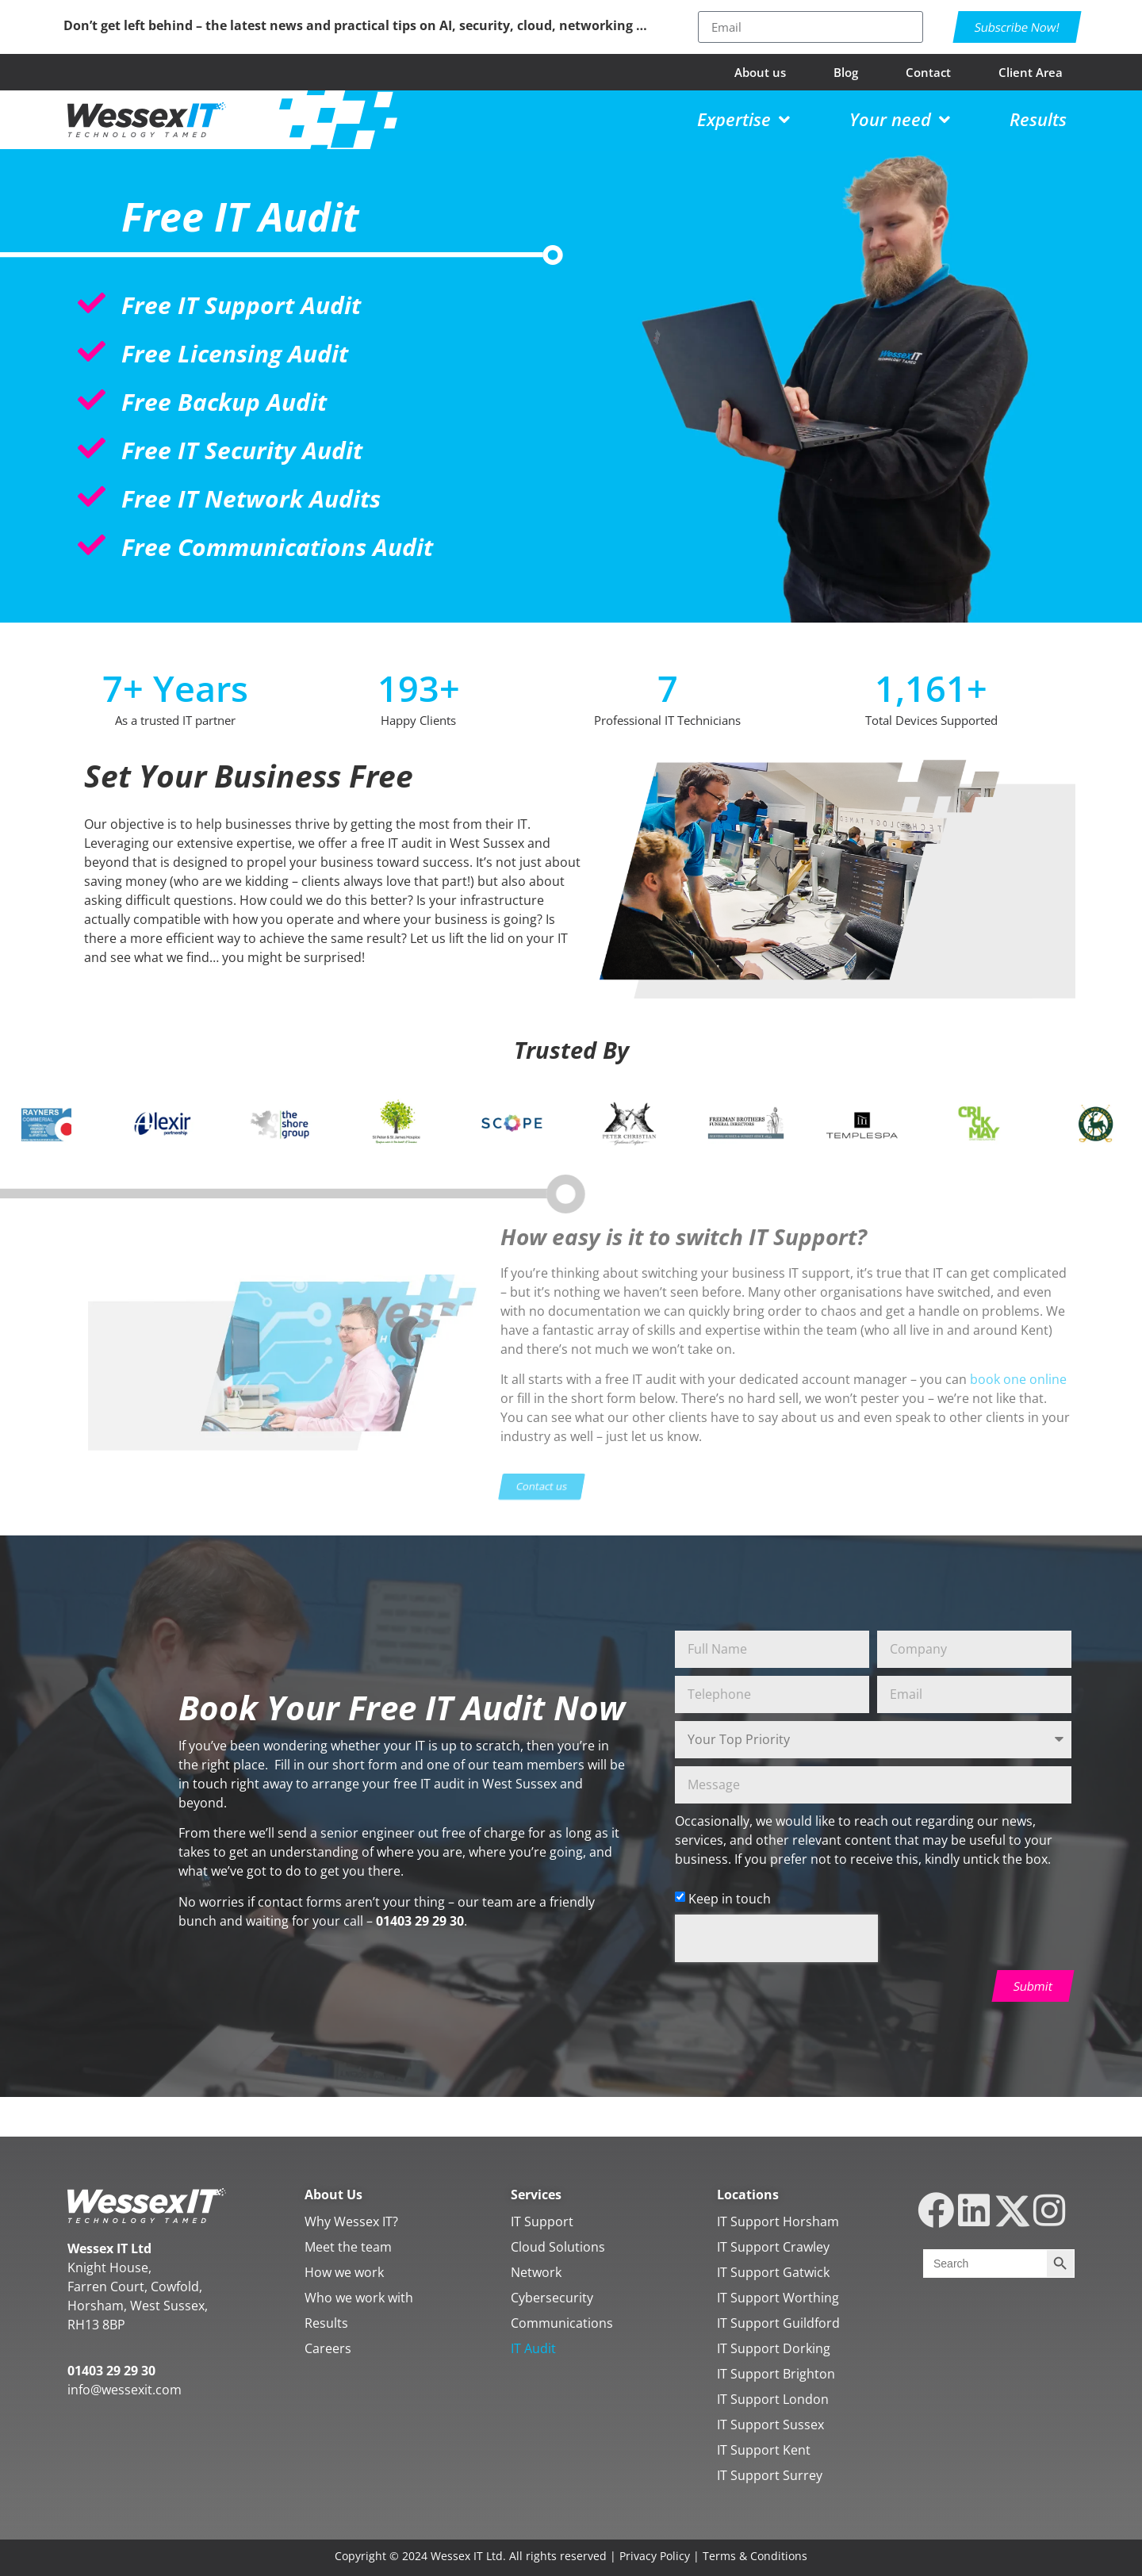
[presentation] (776, 1938)
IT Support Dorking (773, 2348)
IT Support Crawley (773, 2247)
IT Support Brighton (776, 2373)
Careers (328, 2348)
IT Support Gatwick (773, 2272)
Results (326, 2323)
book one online (1018, 1379)
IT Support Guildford (778, 2323)
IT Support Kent (764, 2450)
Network (536, 2272)
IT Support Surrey (769, 2475)
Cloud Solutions (558, 2247)
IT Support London (773, 2399)
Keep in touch (729, 1898)
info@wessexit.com (124, 2389)
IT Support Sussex (770, 2424)
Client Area (1030, 72)
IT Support (542, 2221)
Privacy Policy (654, 2555)
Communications (562, 2323)
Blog (846, 72)
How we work (344, 2272)
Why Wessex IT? (351, 2221)
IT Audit (533, 2348)
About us (760, 72)
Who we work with (359, 2297)
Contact (928, 72)
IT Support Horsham (778, 2221)
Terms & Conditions (755, 2555)
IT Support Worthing (778, 2297)
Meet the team (348, 2247)
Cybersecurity (552, 2297)
